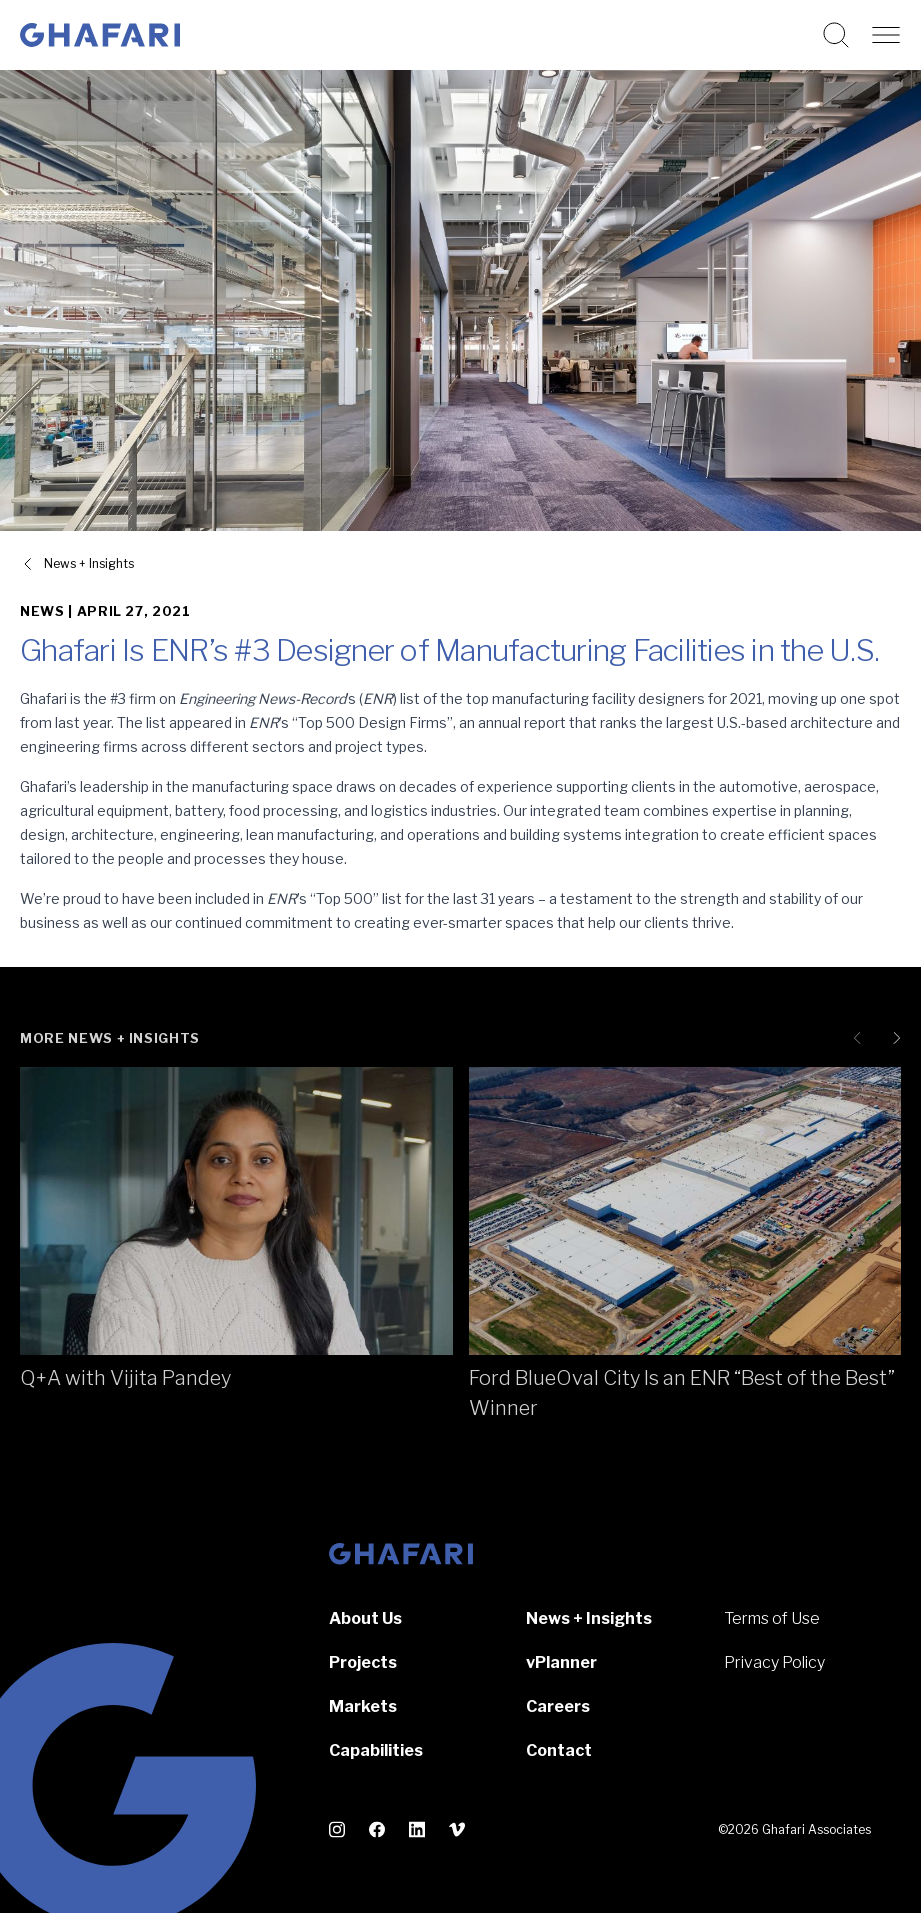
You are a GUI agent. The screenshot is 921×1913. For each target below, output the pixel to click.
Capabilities (376, 1750)
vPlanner (561, 1662)
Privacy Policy (774, 1662)
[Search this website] (836, 35)
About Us (365, 1618)
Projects (363, 1662)
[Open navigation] (886, 35)
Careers (558, 1706)
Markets (363, 1706)
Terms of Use (772, 1618)
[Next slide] (893, 1038)
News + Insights (589, 1618)
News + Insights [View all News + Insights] (89, 563)
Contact (559, 1750)
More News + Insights (110, 1038)
